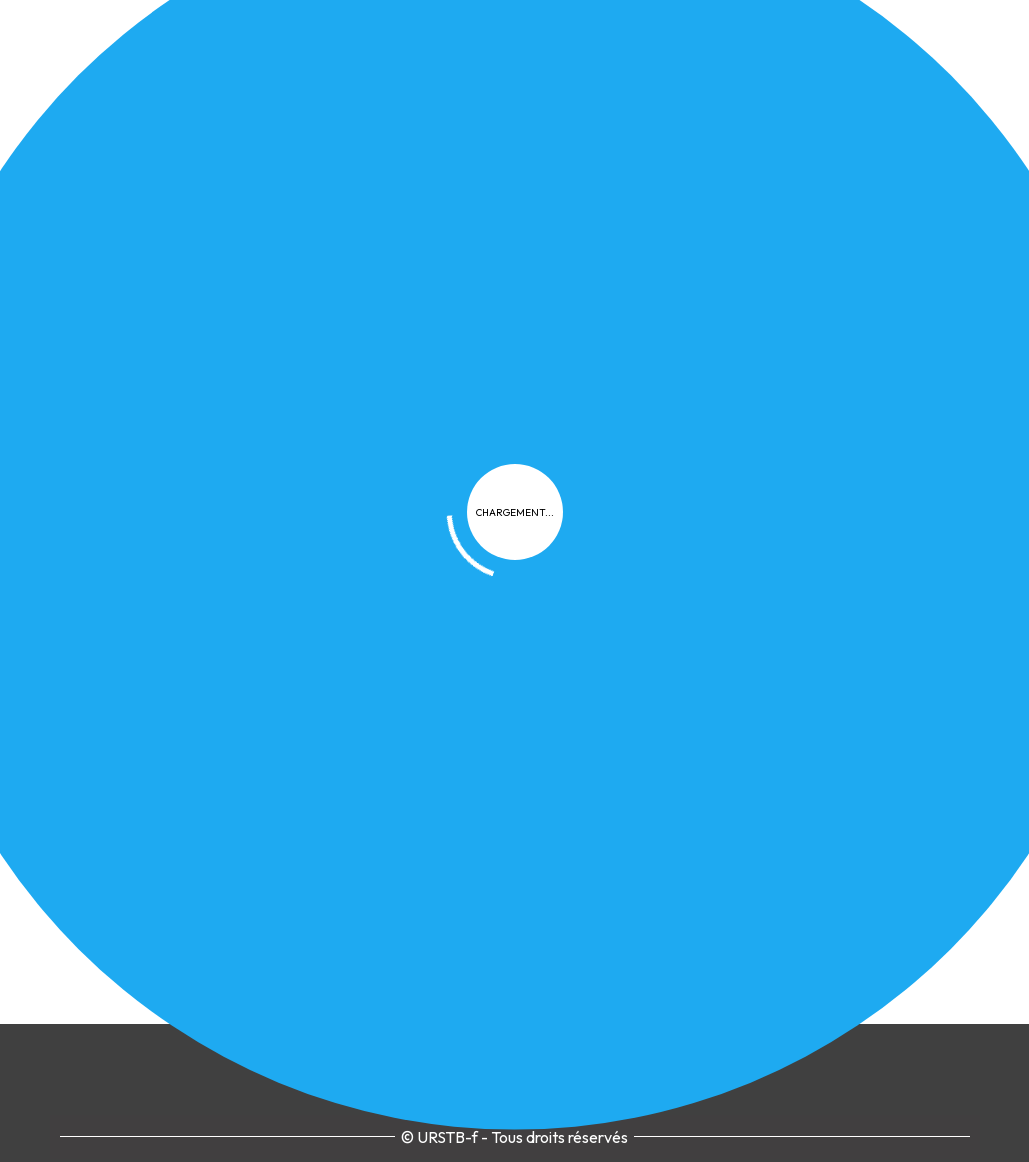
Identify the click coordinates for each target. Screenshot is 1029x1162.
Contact (926, 702)
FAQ (750, 702)
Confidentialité (575, 702)
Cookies (683, 702)
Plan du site (831, 702)
